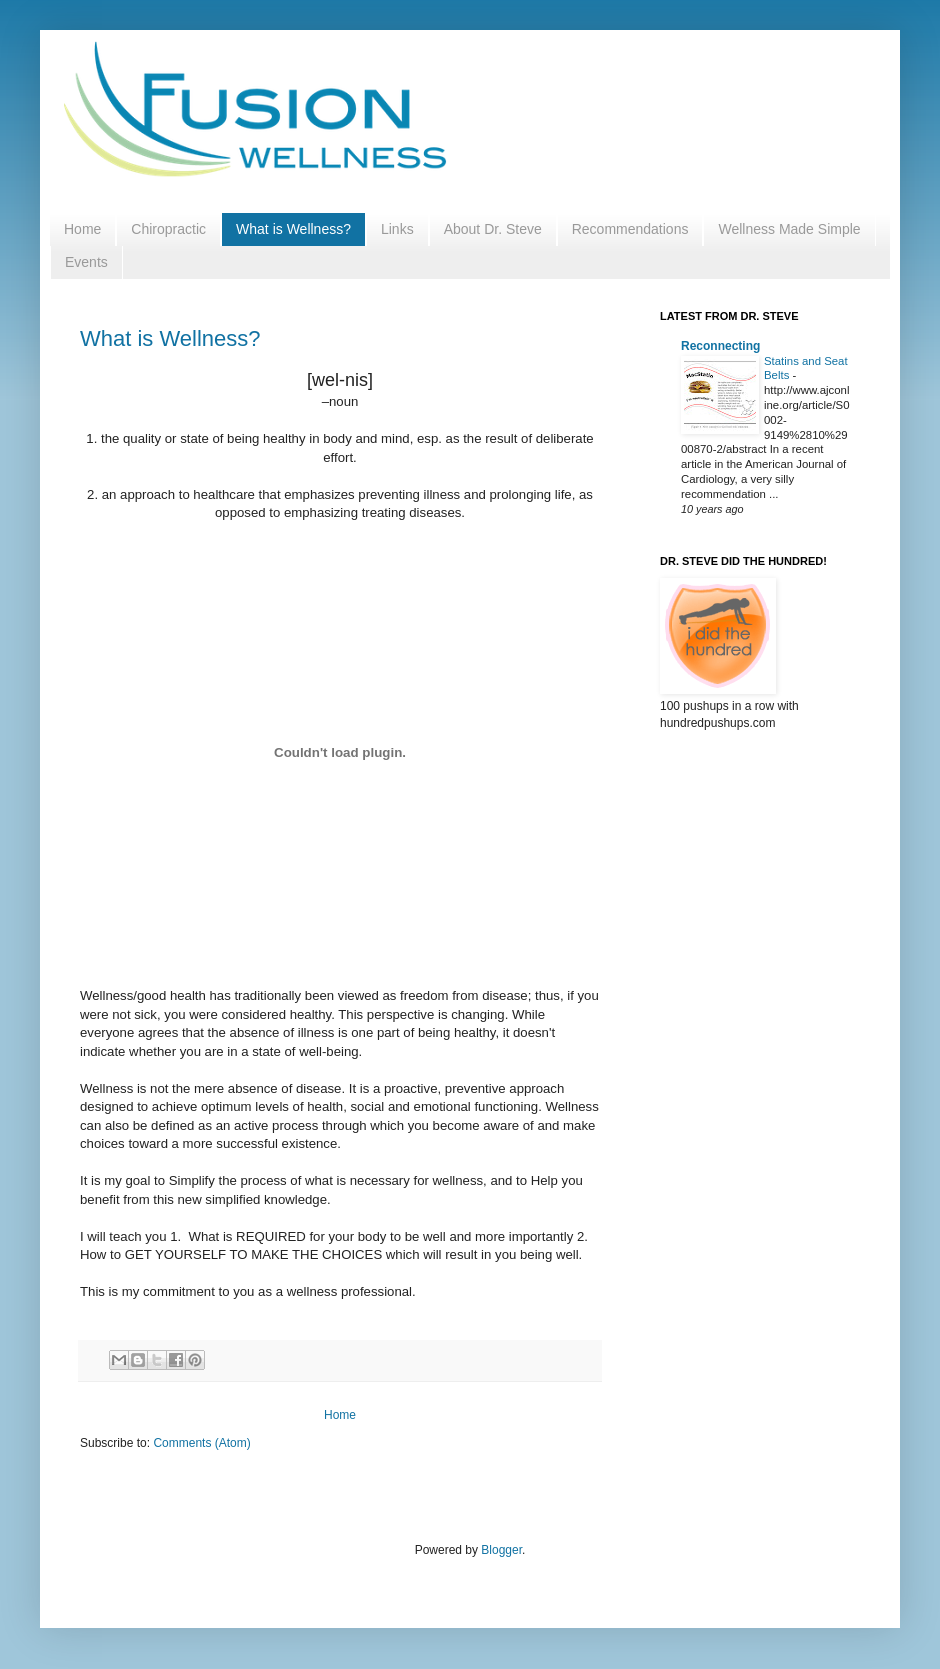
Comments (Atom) (201, 1443)
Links (397, 229)
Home (82, 229)
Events (86, 262)
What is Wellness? (293, 229)
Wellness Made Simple (789, 229)
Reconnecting (720, 346)
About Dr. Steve (493, 229)
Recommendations (630, 229)
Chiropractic (168, 229)
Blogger (501, 1550)
